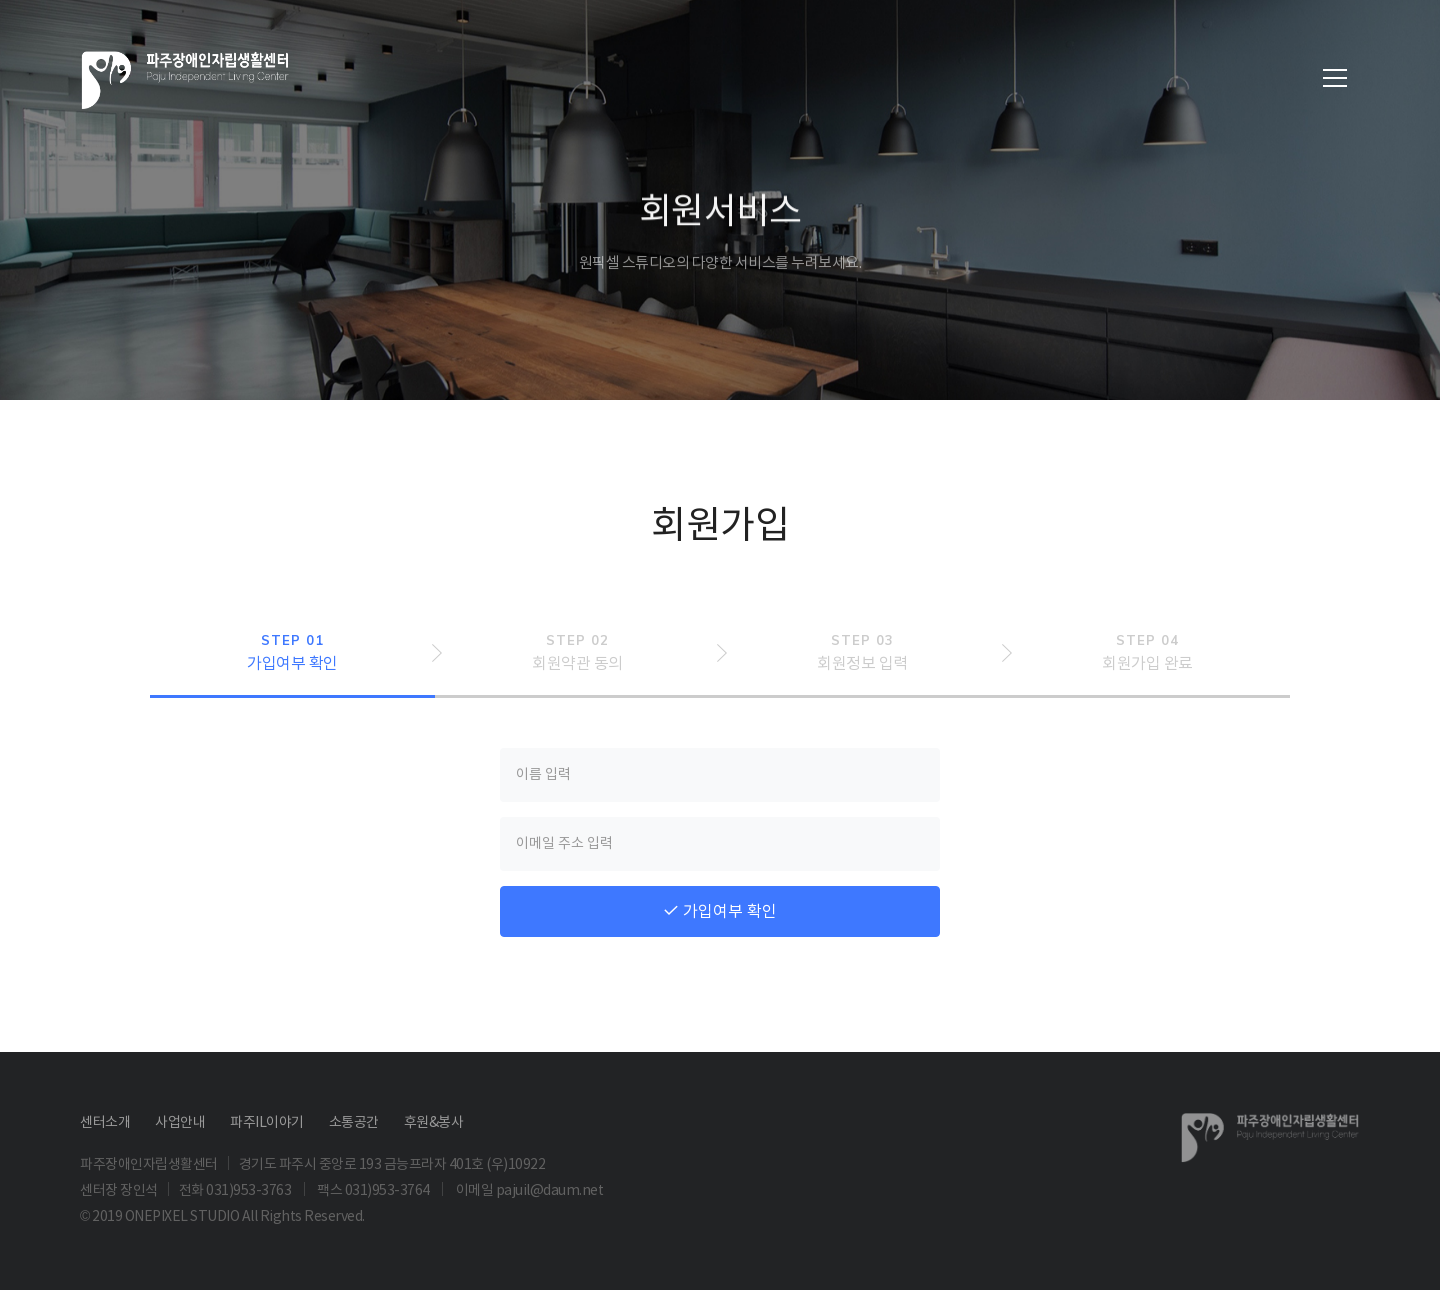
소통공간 (354, 1122)
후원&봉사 (434, 1122)
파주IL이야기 (267, 1122)
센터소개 (105, 1122)
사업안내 (180, 1122)
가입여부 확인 (720, 911)
